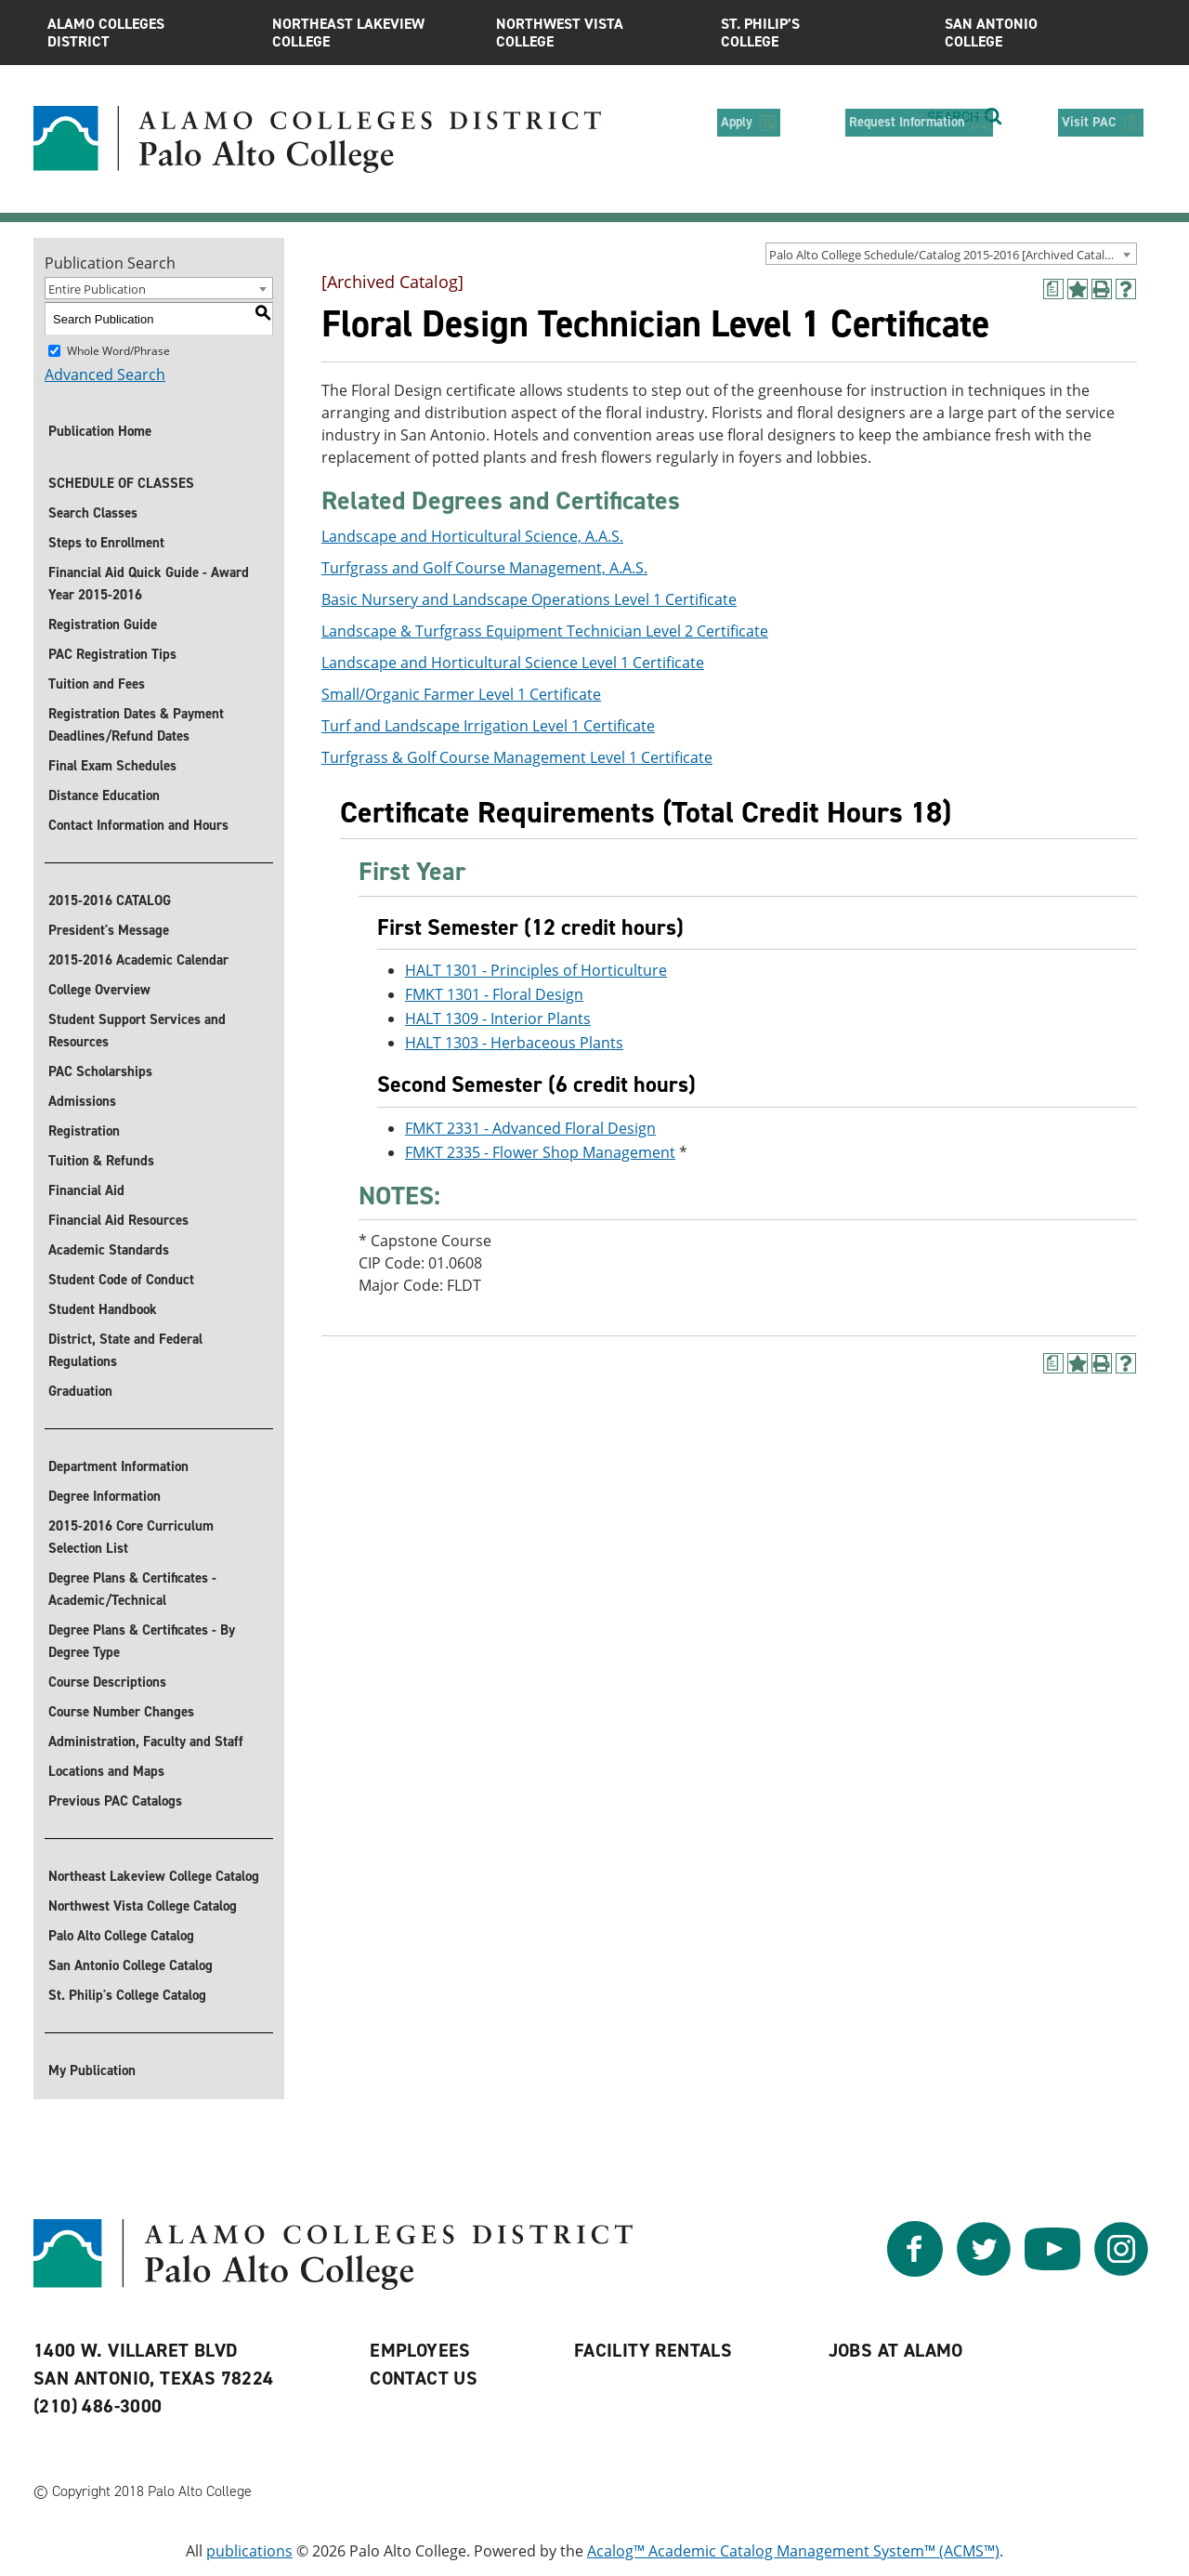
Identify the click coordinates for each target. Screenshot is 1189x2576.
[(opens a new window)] (1053, 289)
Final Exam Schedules (112, 765)
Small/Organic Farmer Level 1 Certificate (461, 694)
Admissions (82, 1101)
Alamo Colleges (145, 32)
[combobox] (951, 254)
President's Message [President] (108, 930)
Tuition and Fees (96, 684)
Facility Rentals (653, 2350)
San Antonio (1043, 32)
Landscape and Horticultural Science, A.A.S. (472, 536)
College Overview (99, 989)
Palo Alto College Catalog (121, 1935)
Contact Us (423, 2378)
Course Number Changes (121, 1711)
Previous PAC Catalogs (115, 1801)
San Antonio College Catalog (130, 1965)
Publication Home (99, 431)
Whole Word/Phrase (118, 351)
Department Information (118, 1466)
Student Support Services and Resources (137, 1030)
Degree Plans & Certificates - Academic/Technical (132, 1589)
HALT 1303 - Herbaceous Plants (514, 1042)
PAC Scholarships (100, 1071)
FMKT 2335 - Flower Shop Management (540, 1152)
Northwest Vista (594, 32)
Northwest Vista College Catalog (142, 1906)
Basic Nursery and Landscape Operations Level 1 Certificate (529, 599)
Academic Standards (108, 1250)
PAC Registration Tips (112, 654)
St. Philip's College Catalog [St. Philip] (127, 1995)
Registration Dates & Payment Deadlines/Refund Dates (136, 724)
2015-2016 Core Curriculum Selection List (131, 1537)
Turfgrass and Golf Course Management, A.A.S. (484, 568)
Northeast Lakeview (370, 32)
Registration (84, 1131)
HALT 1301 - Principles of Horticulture (536, 970)
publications (249, 2551)
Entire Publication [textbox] (97, 289)
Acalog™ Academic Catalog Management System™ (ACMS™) (793, 2551)
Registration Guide (102, 624)
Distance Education (104, 795)
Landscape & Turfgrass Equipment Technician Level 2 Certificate (544, 631)
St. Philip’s (819, 32)
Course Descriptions (107, 1682)
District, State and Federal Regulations (125, 1350)
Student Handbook (102, 1309)
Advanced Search (105, 374)
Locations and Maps (106, 1771)
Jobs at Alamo (896, 2350)
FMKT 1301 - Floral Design (494, 994)
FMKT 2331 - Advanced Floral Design (530, 1128)
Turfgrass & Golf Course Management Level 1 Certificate (516, 757)
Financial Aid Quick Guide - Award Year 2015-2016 (148, 583)
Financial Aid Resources (118, 1220)
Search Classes (92, 513)
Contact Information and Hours (138, 825)
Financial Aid (86, 1190)
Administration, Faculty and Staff (145, 1741)
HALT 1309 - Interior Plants (498, 1018)
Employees (420, 2350)
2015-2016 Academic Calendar (138, 960)
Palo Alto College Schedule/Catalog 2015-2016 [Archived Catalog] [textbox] (945, 254)
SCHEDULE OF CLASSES (121, 483)
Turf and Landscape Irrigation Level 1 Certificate (488, 726)
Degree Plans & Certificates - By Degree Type (141, 1641)
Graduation (80, 1391)
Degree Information (104, 1496)
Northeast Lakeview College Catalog (153, 1876)
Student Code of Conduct (121, 1279)
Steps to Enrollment (106, 542)
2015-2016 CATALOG (109, 900)
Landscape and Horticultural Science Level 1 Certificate (512, 662)
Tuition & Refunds (101, 1160)
